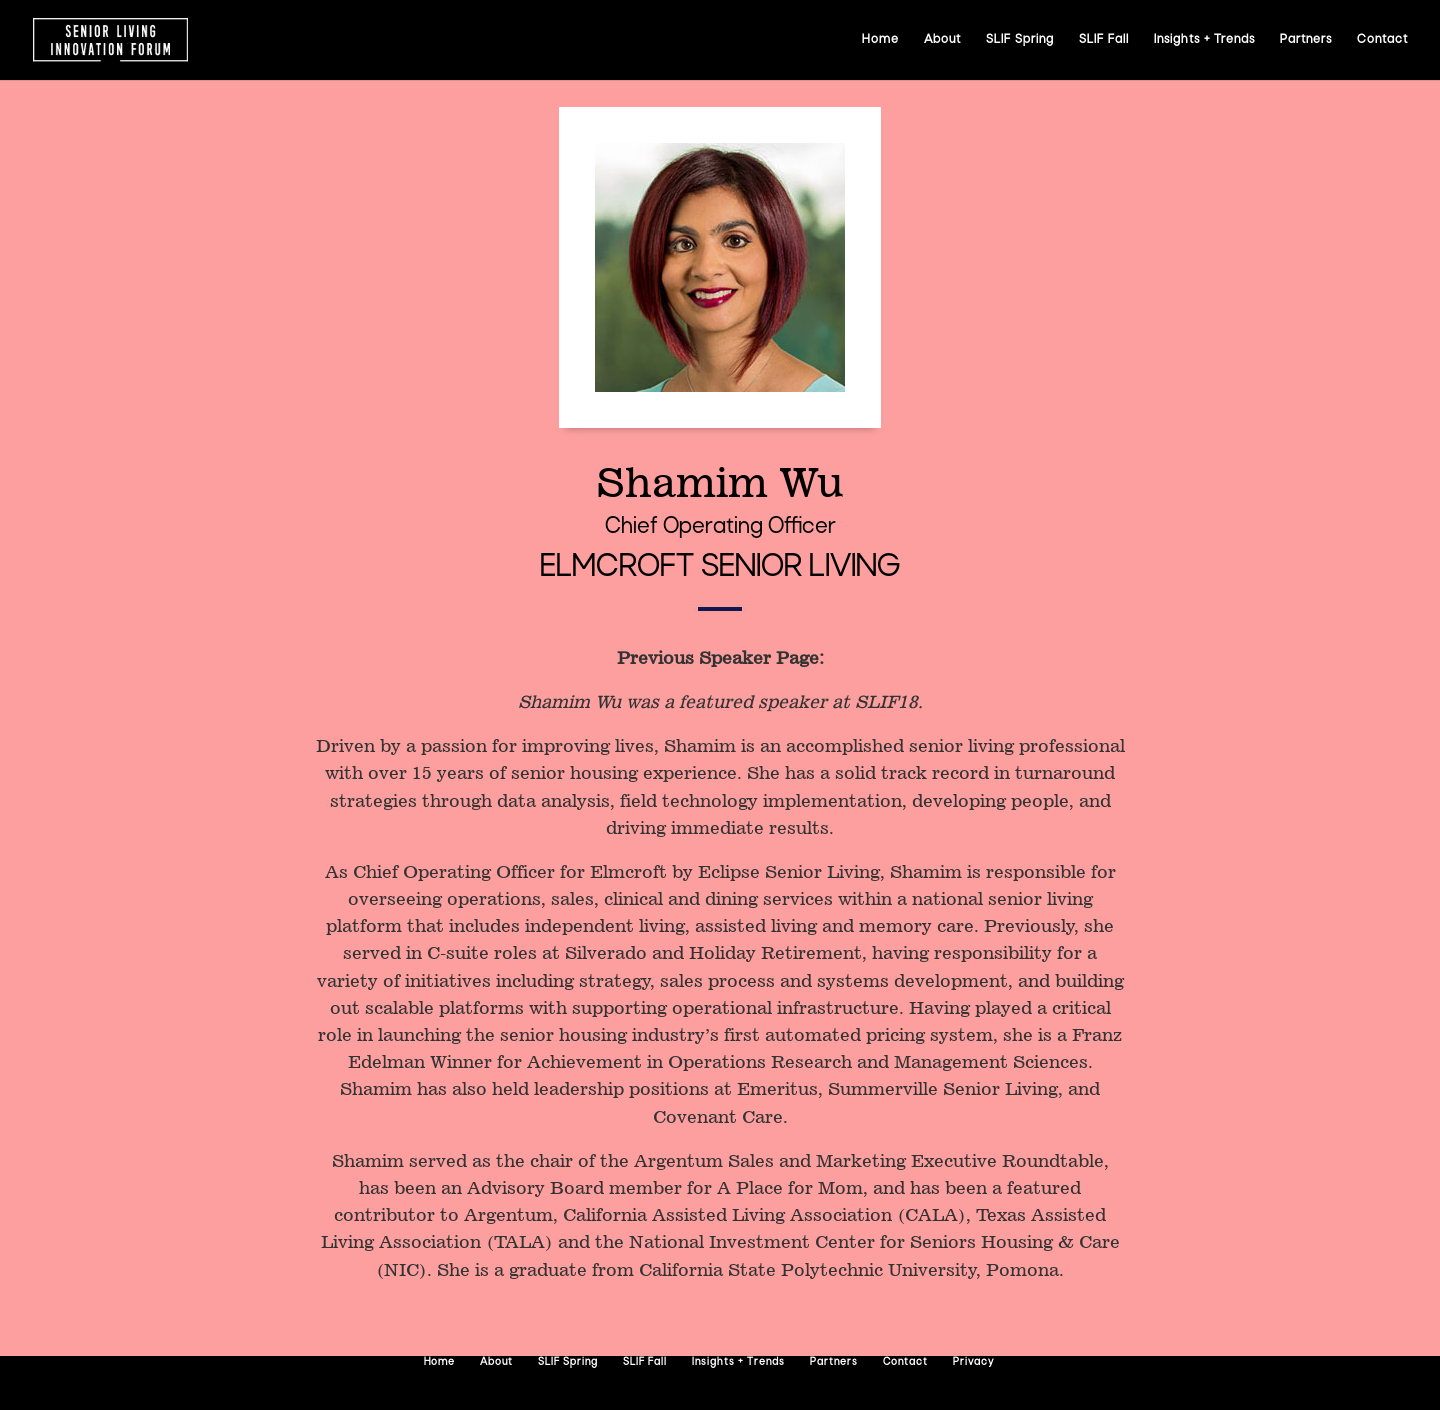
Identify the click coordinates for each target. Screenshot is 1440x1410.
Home (880, 40)
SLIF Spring (1020, 40)
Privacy (973, 1362)
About (942, 40)
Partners (1306, 40)
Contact (1382, 40)
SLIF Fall (1104, 40)
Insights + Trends (1204, 40)
